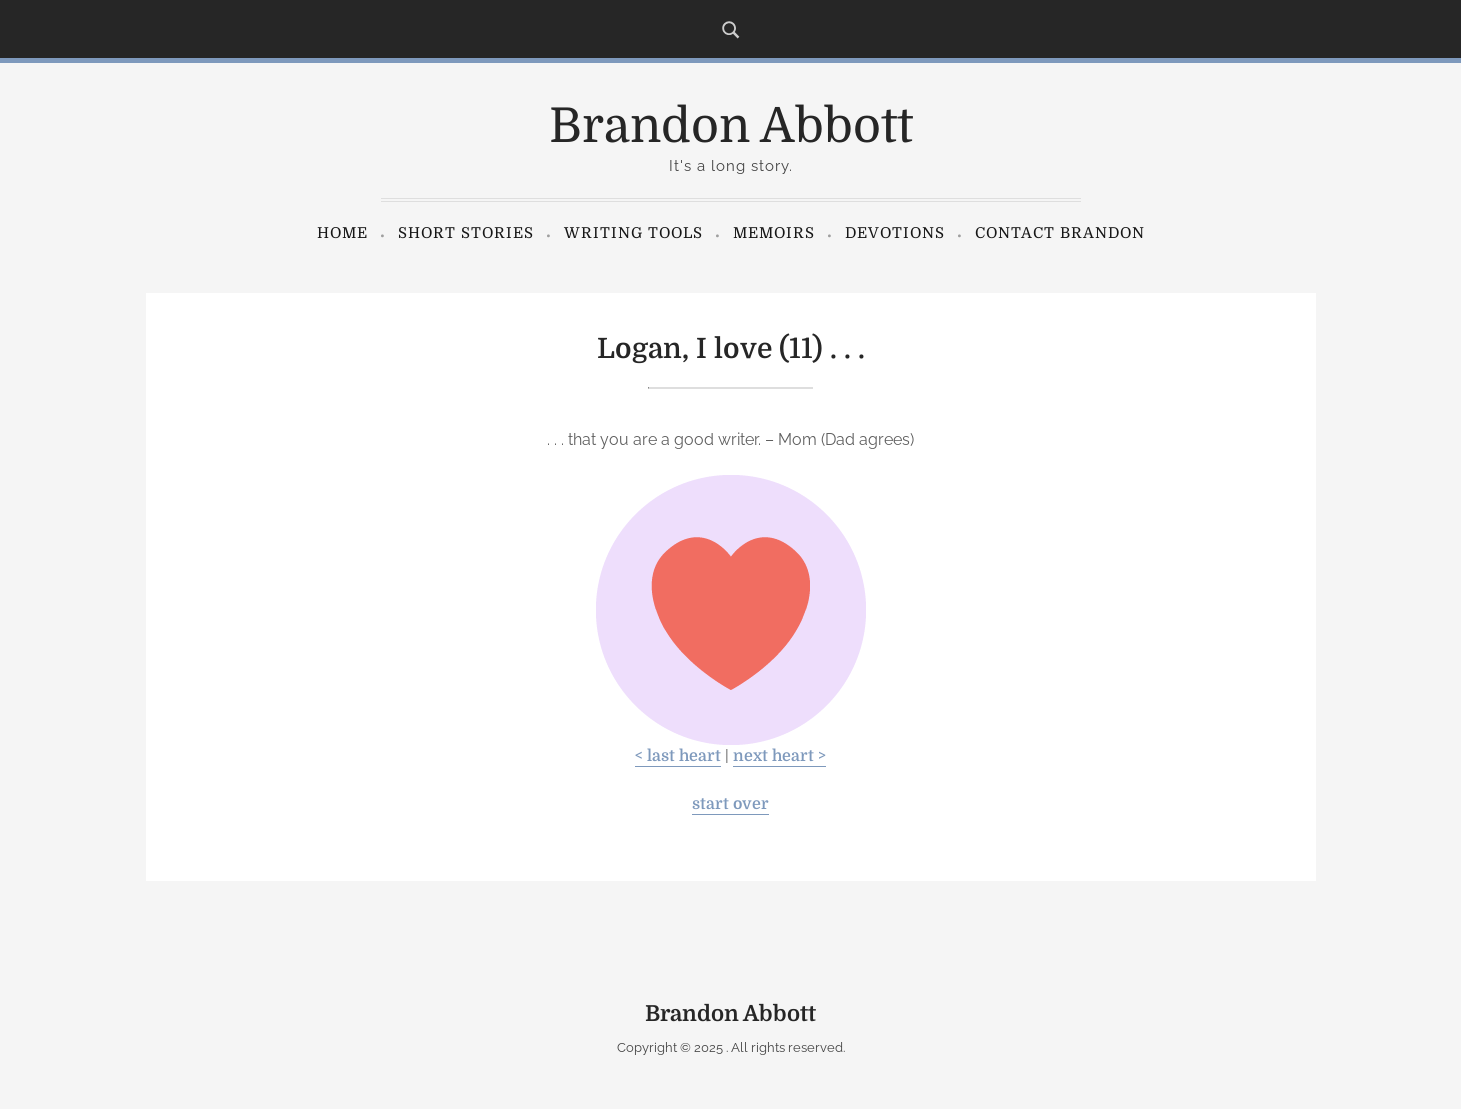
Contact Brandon (1060, 233)
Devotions (895, 233)
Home (342, 233)
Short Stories (466, 233)
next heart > (779, 756)
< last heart (678, 756)
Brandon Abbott (731, 126)
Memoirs (774, 233)
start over (730, 804)
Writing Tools (633, 233)
